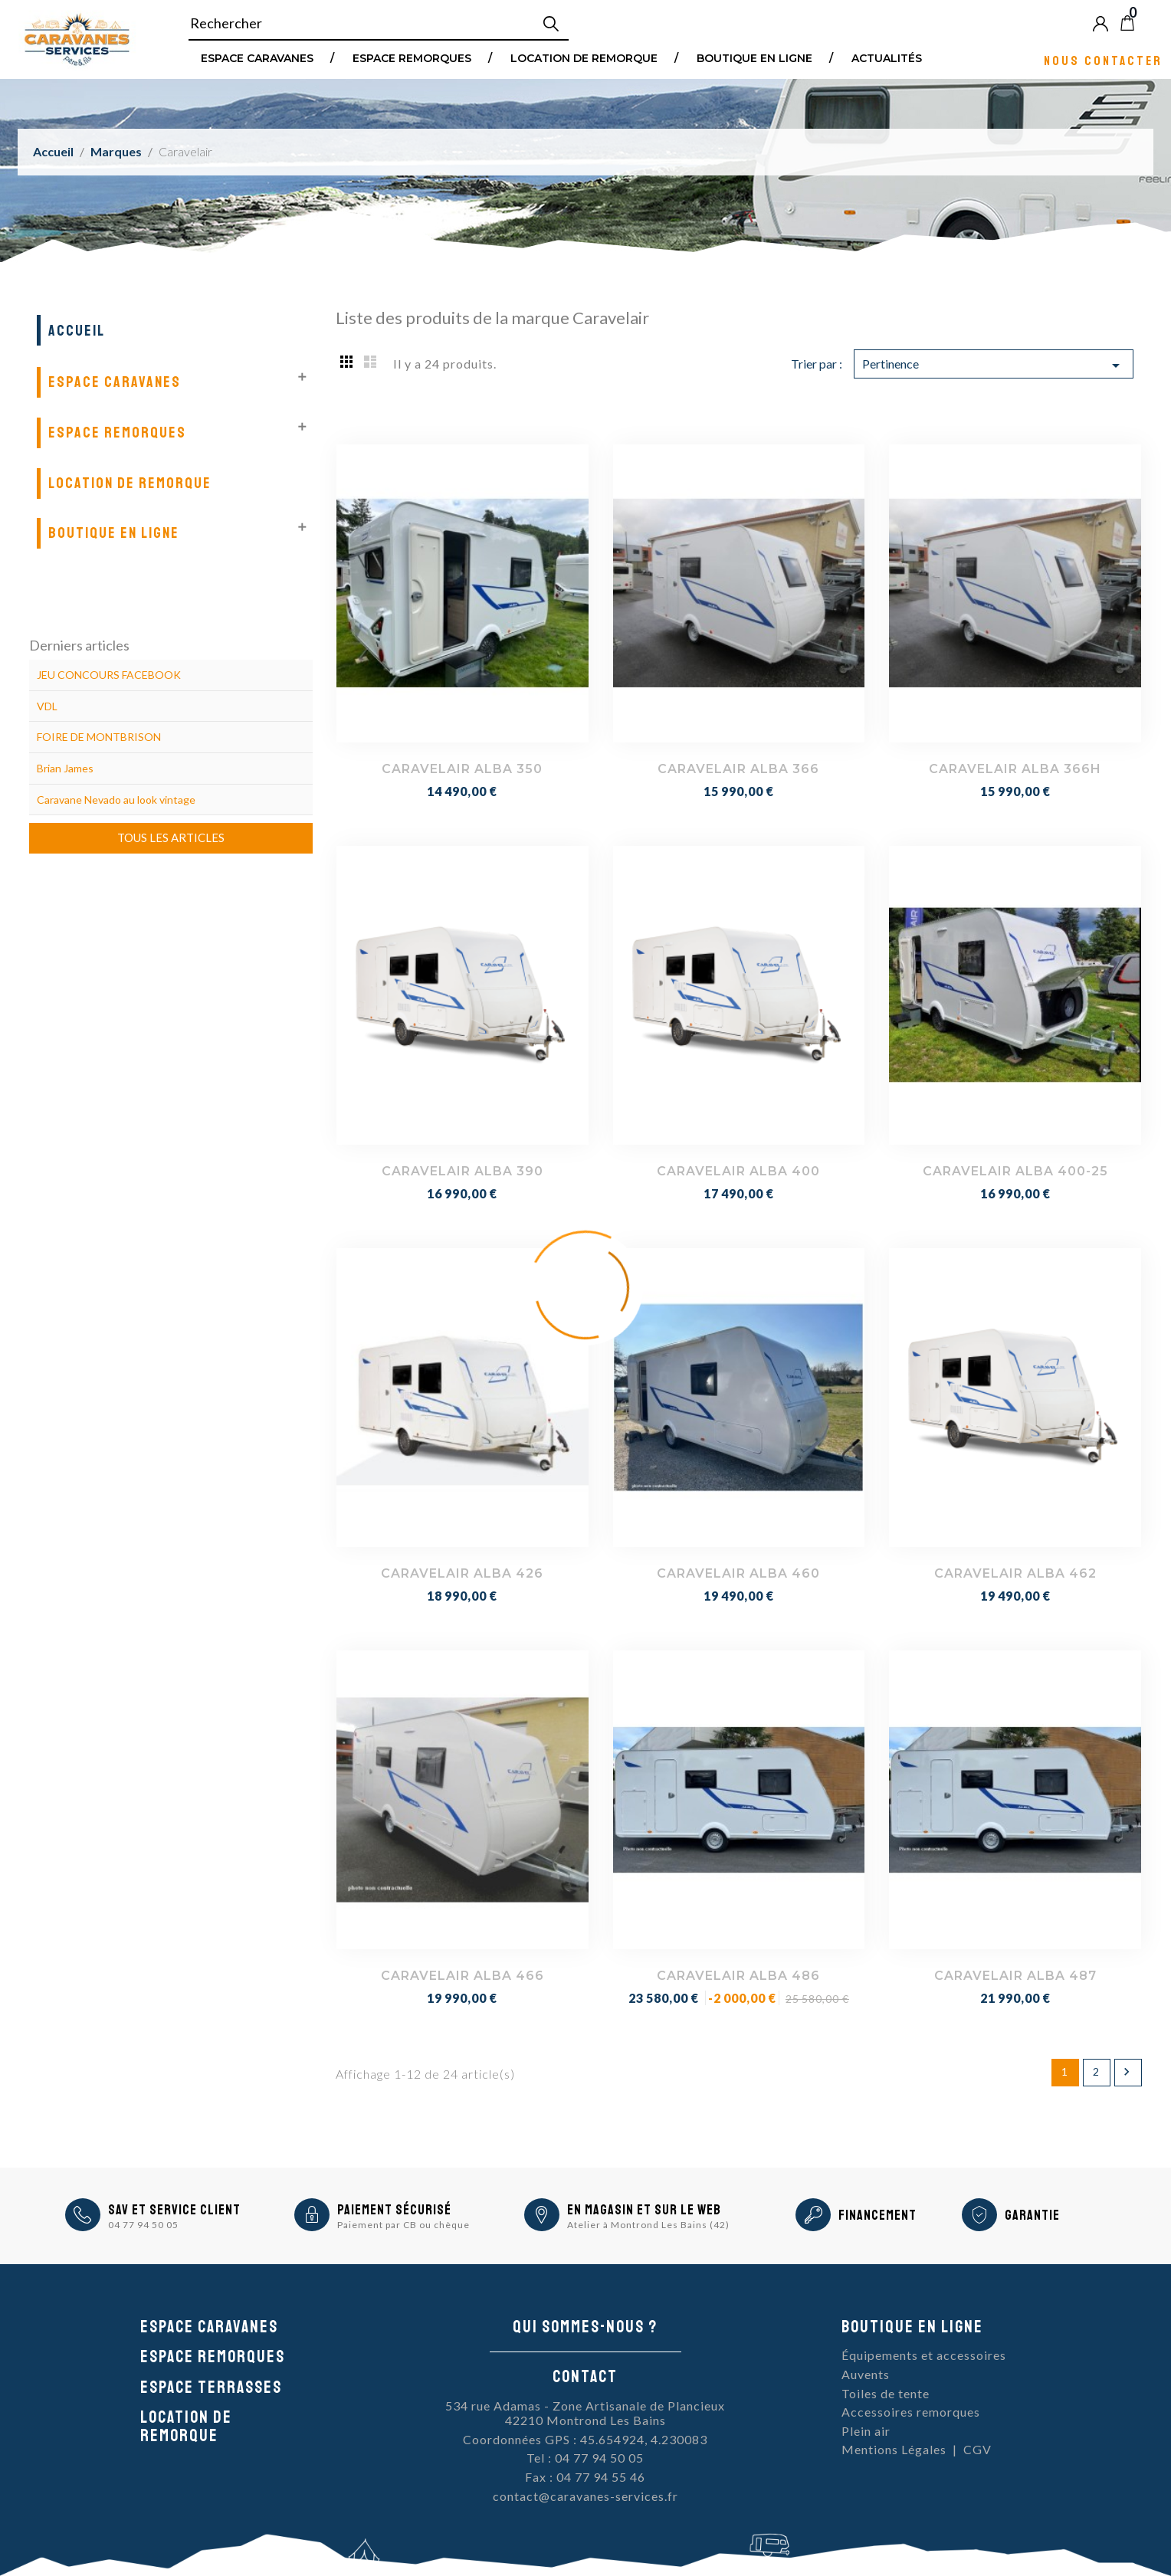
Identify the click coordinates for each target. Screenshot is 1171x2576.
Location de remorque (584, 57)
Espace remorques (412, 57)
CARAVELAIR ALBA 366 (738, 769)
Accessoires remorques (910, 2411)
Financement (877, 2215)
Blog (1153, 23)
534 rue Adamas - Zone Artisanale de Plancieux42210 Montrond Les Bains (585, 2413)
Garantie (1032, 2215)
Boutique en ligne (754, 57)
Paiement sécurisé (394, 2209)
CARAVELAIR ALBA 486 (738, 1975)
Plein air (866, 2431)
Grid (347, 360)
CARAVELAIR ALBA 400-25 (1015, 1171)
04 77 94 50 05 (143, 2224)
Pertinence (993, 365)
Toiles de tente (885, 2393)
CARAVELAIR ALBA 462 (1015, 1573)
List (370, 360)
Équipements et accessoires (923, 2355)
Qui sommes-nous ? (585, 2327)
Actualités (886, 57)
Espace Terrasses (211, 2387)
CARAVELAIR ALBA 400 (738, 1171)
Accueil (76, 330)
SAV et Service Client (174, 2209)
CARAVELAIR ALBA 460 (738, 1573)
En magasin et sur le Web (644, 2209)
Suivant (1126, 2071)
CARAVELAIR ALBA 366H (1015, 769)
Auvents (865, 2374)
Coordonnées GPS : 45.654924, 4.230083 (585, 2439)
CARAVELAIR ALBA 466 (462, 1975)
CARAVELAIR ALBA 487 (1015, 1975)
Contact (585, 2377)
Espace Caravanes (257, 57)
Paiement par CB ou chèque (403, 2224)
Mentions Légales (893, 2449)
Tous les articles (171, 837)
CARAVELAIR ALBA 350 (462, 769)
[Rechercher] (379, 24)
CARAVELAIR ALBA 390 (462, 1171)
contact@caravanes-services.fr (585, 2496)
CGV (977, 2449)
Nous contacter (1103, 60)
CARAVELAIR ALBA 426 (462, 1573)
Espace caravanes (209, 2327)
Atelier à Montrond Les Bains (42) (648, 2224)
